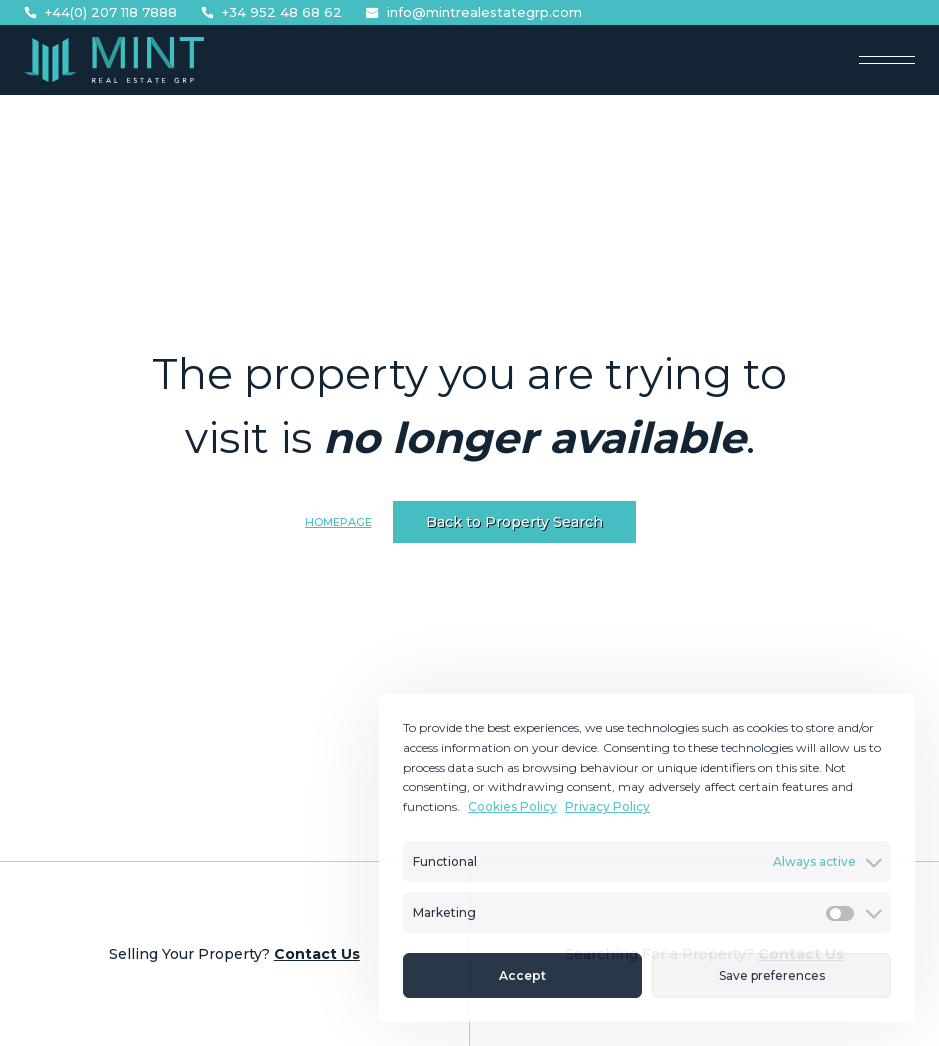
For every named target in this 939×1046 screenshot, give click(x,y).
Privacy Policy (607, 806)
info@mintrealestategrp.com (474, 12)
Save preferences (772, 975)
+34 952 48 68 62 (271, 12)
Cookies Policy (512, 806)
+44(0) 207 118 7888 (100, 12)
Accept (522, 975)
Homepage (338, 522)
